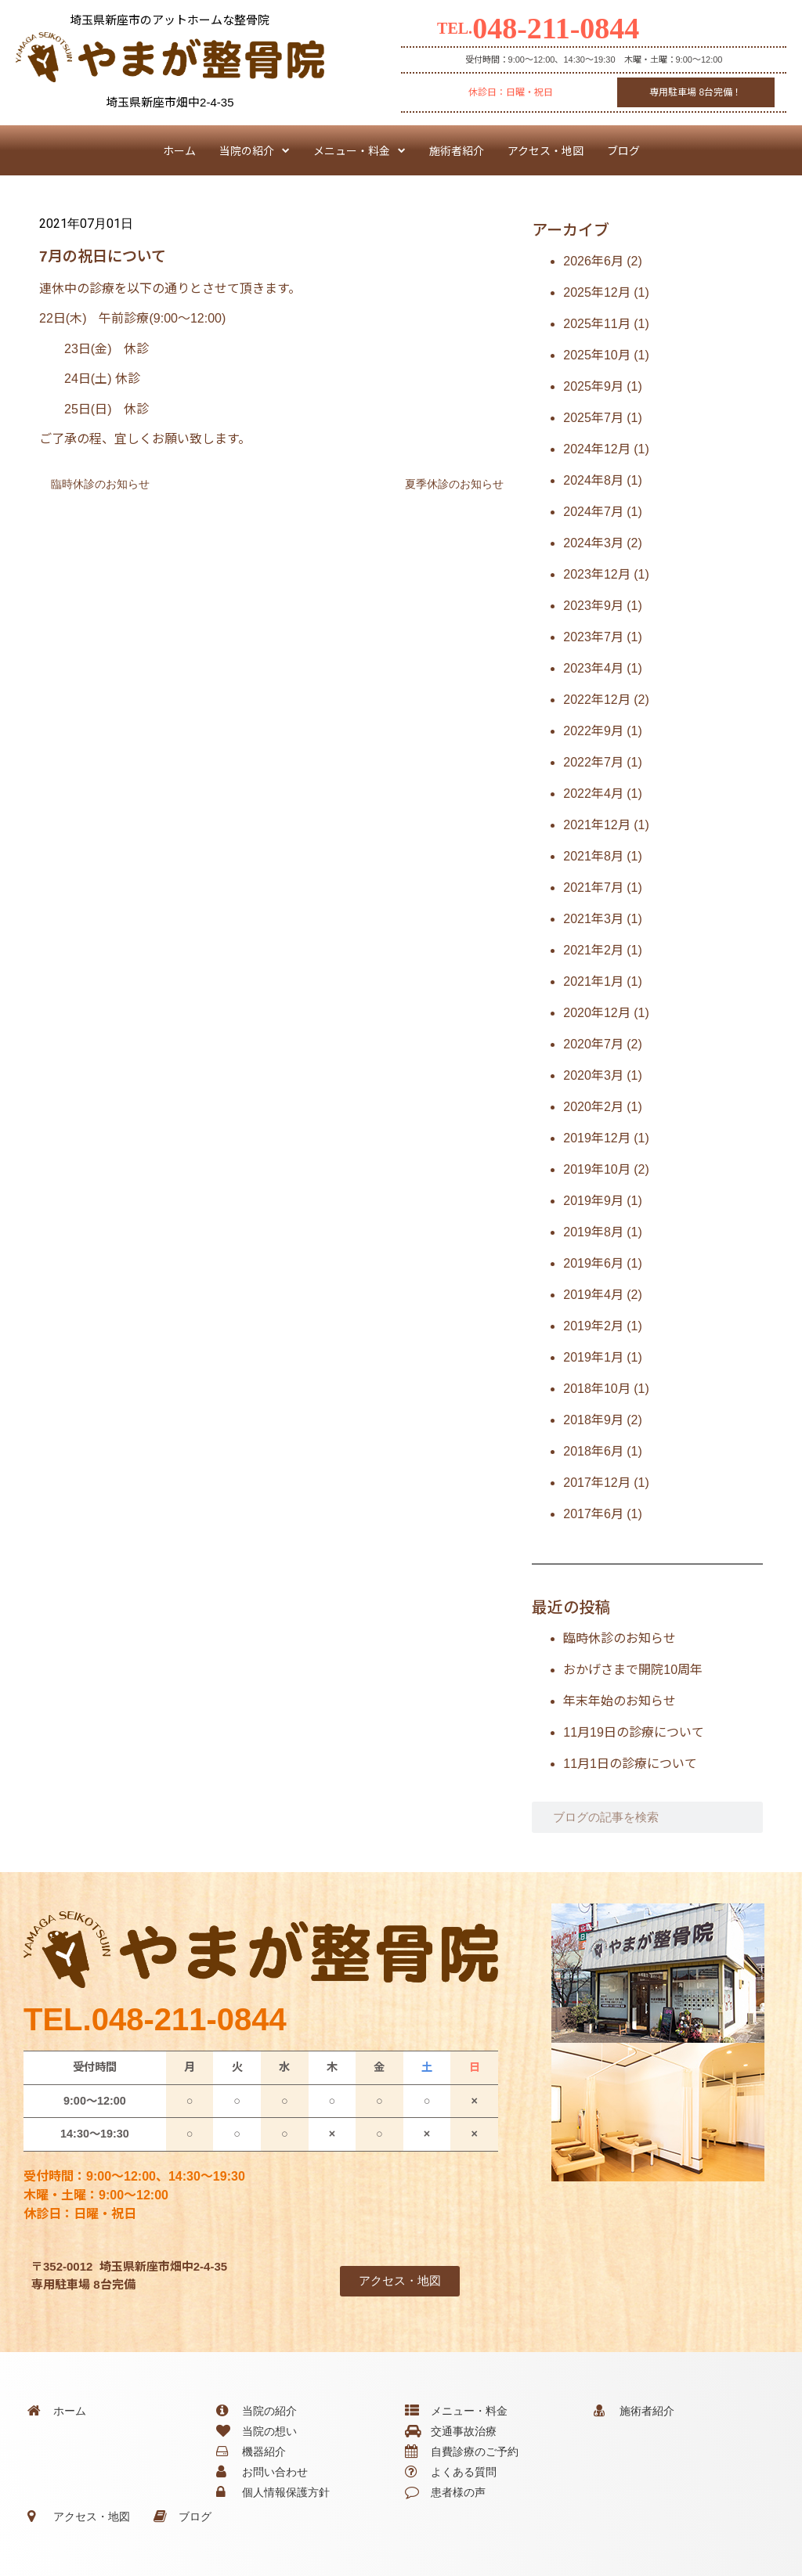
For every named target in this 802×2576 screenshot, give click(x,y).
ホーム (179, 150)
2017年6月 (593, 1514)
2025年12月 (596, 292)
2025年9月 (593, 386)
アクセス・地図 (545, 150)
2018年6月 (593, 1451)
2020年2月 (593, 1106)
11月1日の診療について (630, 1763)
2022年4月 (593, 793)
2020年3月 (593, 1075)
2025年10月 (596, 355)
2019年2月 (593, 1326)
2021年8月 (593, 856)
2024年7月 (593, 511)
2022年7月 (593, 762)
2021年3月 (593, 918)
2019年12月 (596, 1138)
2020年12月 (596, 1012)
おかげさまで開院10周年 (633, 1669)
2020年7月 (593, 1044)
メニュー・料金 (359, 150)
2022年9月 (593, 731)
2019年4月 (593, 1294)
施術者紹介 (456, 150)
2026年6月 (593, 261)
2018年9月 (593, 1420)
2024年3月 (593, 543)
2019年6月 (593, 1263)
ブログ (623, 150)
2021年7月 (593, 887)
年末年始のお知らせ (619, 1701)
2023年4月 (593, 668)
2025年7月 (593, 417)
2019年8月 (593, 1232)
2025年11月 (596, 323)
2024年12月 (596, 449)
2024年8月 (593, 480)
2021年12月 (596, 825)
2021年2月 (593, 950)
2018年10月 (596, 1388)
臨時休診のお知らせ (619, 1638)
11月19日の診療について (633, 1732)
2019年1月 (593, 1357)
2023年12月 (596, 574)
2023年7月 (593, 637)
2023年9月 (593, 605)
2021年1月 (593, 981)
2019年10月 (596, 1169)
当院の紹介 (254, 150)
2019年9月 (593, 1200)
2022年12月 (596, 699)
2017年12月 (596, 1482)
